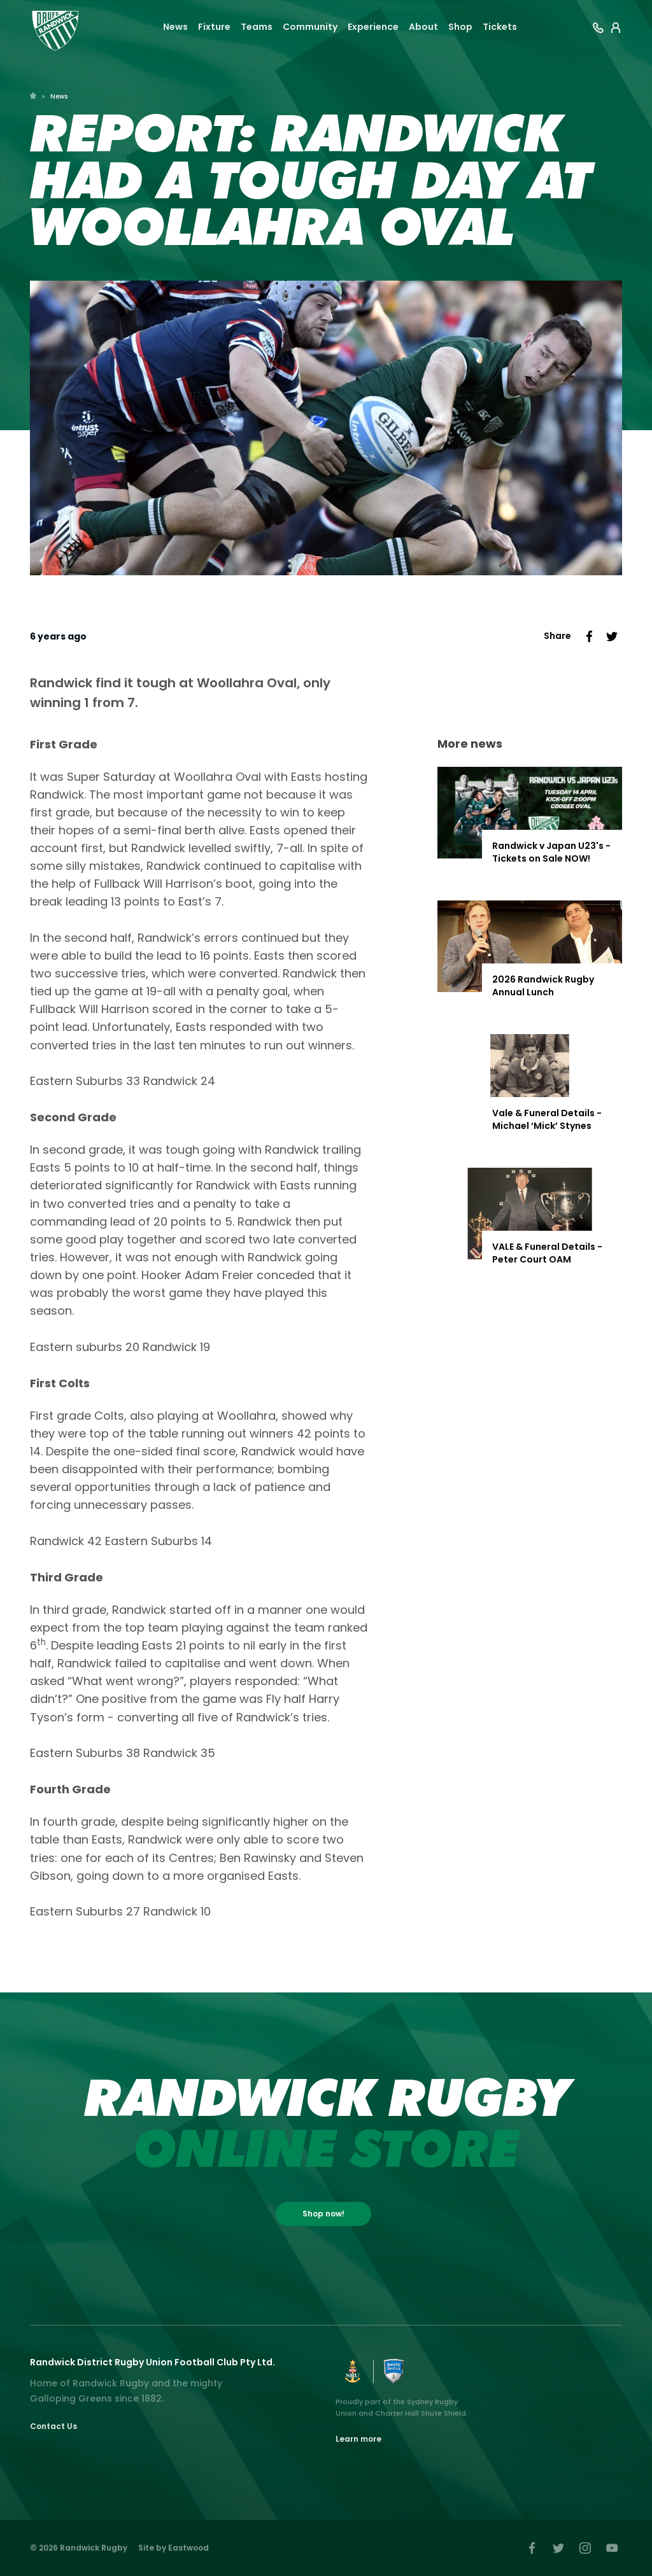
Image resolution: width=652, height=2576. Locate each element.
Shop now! (323, 2213)
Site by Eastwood (173, 2547)
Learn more (358, 2438)
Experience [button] (373, 26)
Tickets (500, 26)
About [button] (423, 26)
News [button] (175, 26)
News (58, 96)
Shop (460, 26)
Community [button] (310, 26)
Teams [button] (257, 26)
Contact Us (53, 2426)
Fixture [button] (214, 26)
